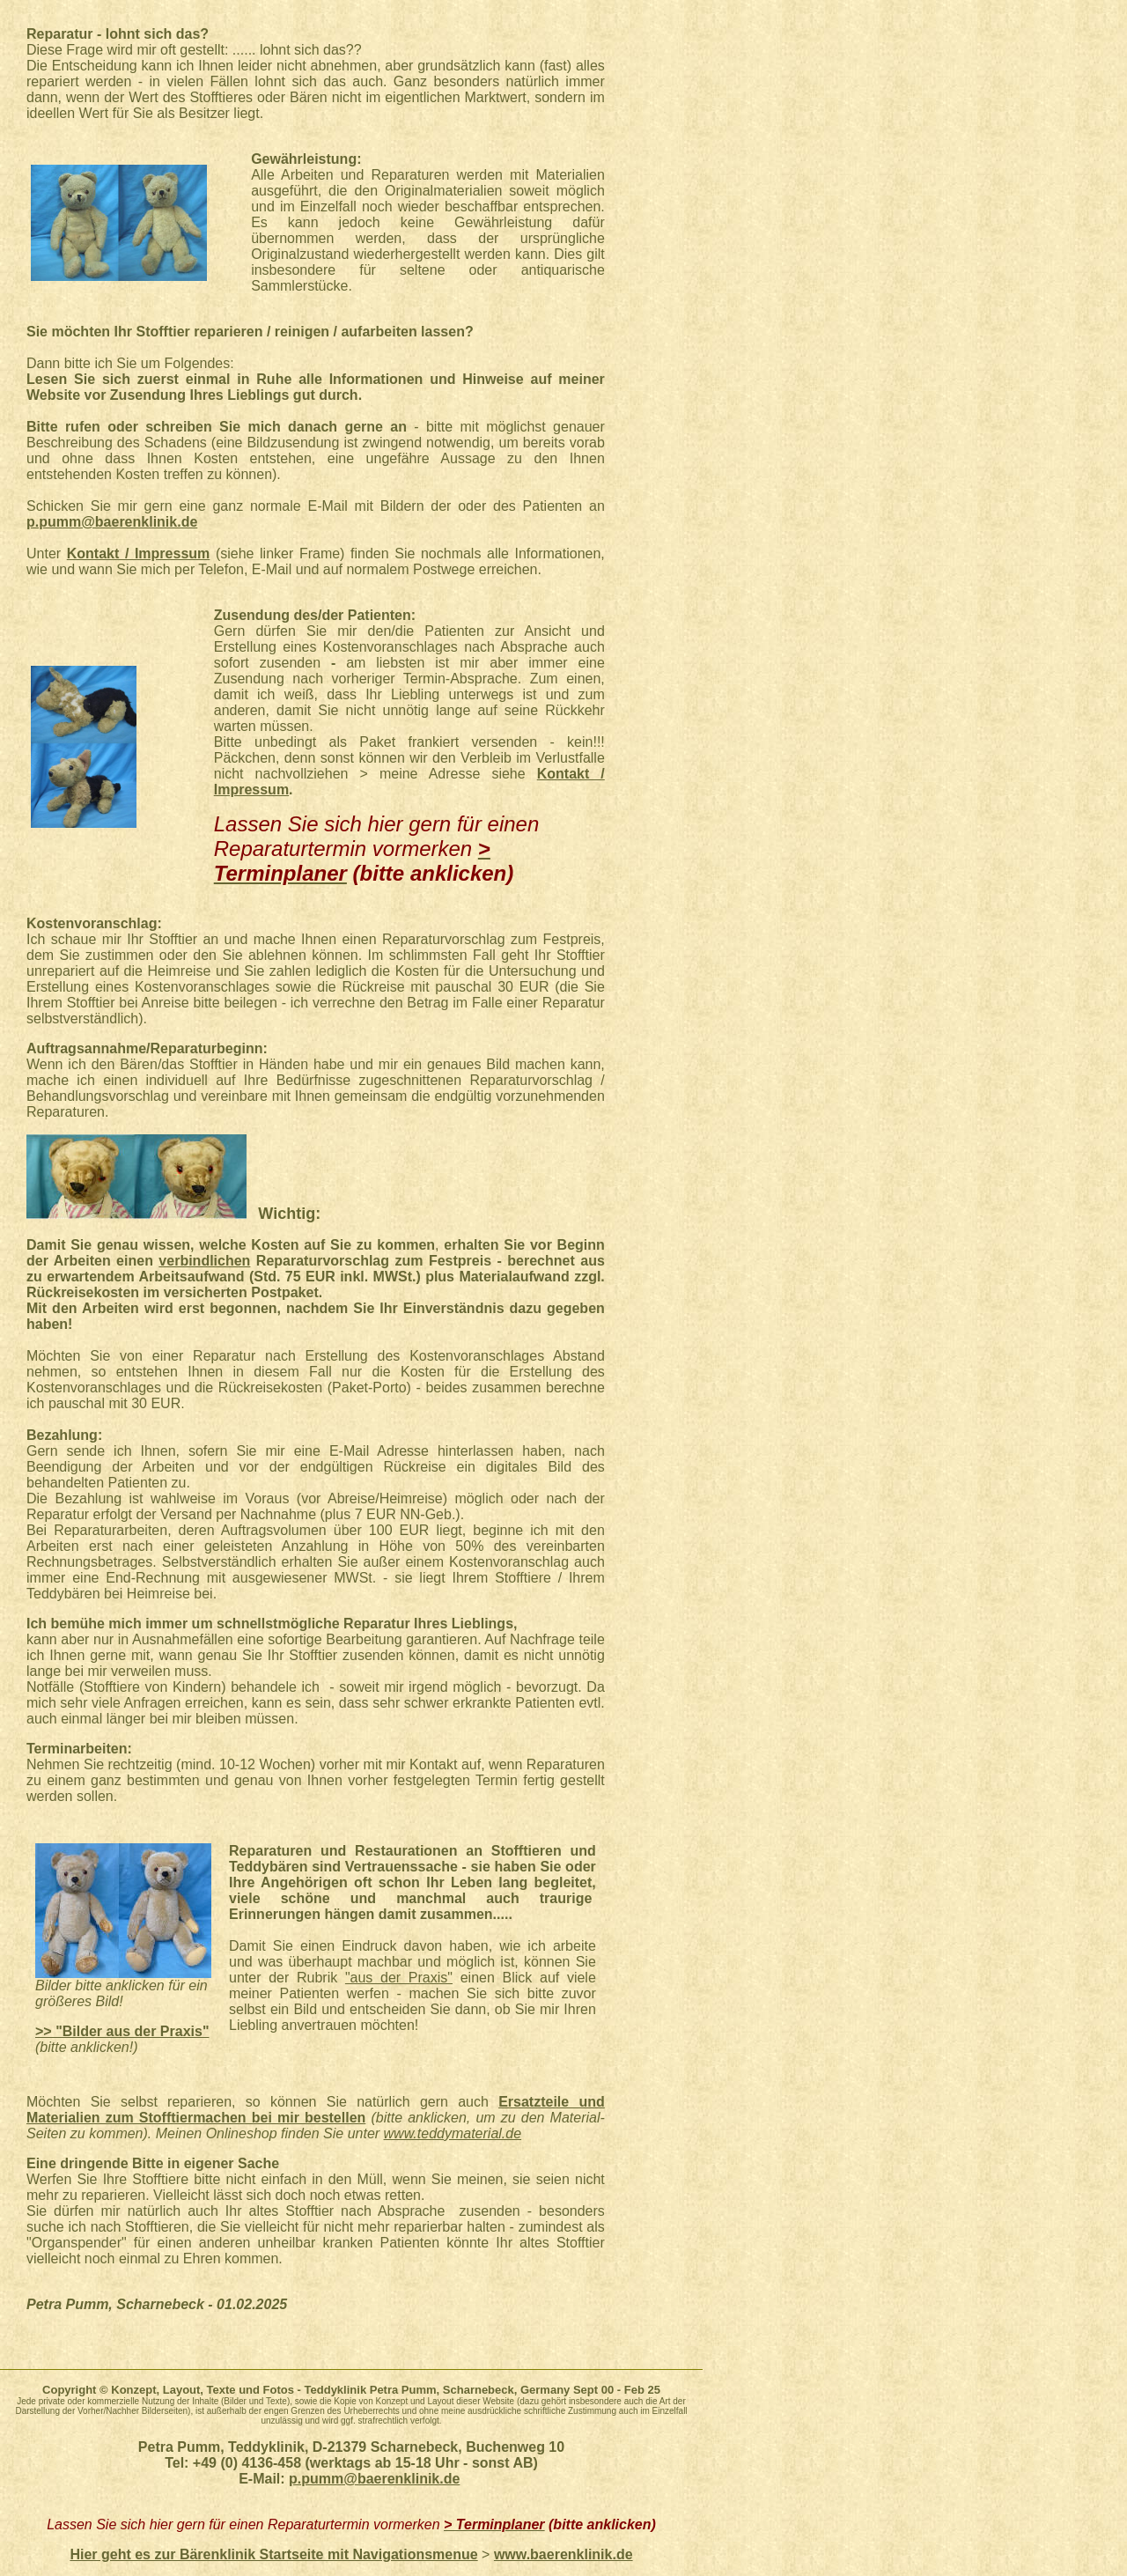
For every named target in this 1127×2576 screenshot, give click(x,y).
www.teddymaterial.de (453, 2133)
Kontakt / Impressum (138, 553)
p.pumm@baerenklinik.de (111, 521)
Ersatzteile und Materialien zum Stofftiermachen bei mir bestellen (315, 2109)
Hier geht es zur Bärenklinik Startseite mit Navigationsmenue (273, 2554)
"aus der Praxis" (399, 1977)
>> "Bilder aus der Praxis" (122, 2031)
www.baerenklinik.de (563, 2554)
